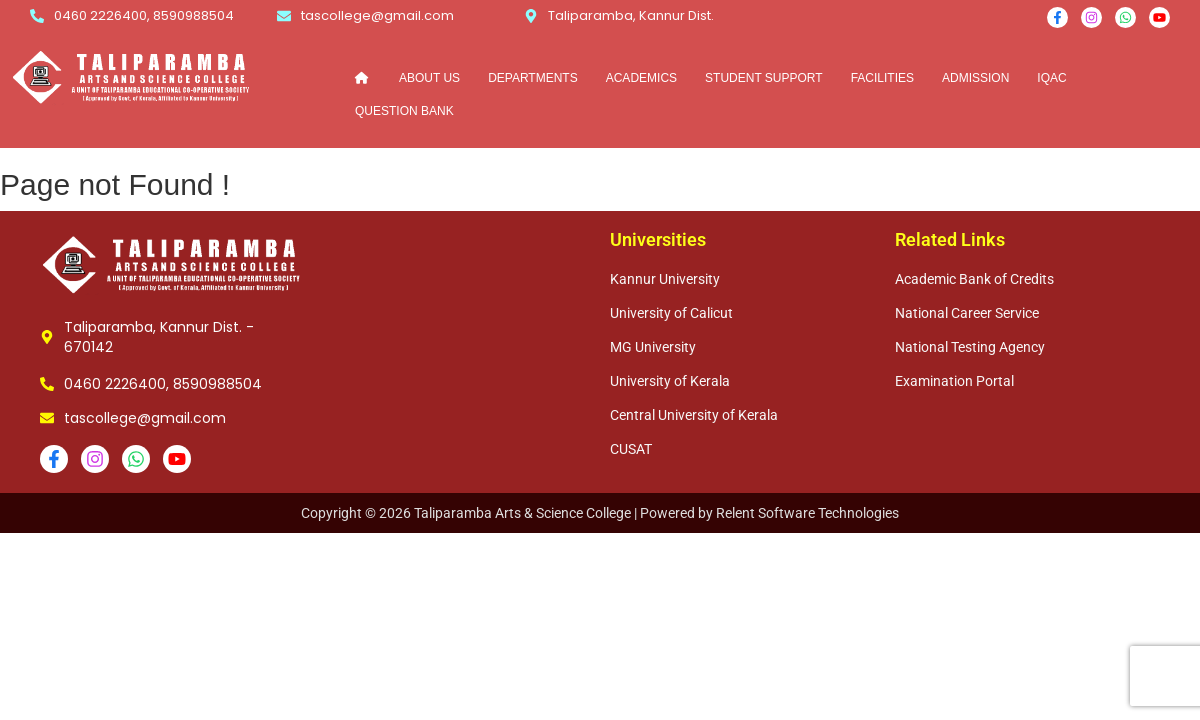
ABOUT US (429, 77)
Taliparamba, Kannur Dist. (631, 15)
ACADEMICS (641, 77)
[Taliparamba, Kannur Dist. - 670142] (47, 337)
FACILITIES (882, 77)
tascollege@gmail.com (377, 15)
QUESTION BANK (404, 110)
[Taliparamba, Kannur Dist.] (531, 16)
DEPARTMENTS (533, 77)
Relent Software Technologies (807, 513)
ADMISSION (975, 77)
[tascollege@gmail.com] (284, 16)
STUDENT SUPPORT (764, 77)
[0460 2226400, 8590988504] (37, 16)
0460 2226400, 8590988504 (144, 15)
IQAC (1051, 77)
